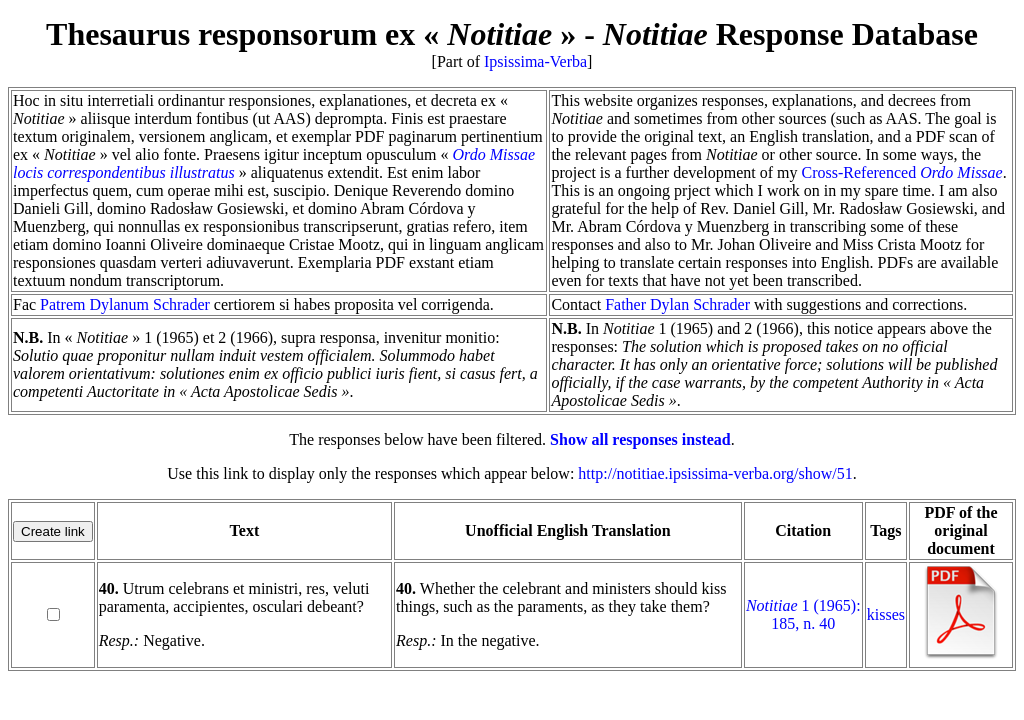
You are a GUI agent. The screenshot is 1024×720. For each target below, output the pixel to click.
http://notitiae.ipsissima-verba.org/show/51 (715, 473)
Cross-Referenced (902, 172)
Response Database (790, 34)
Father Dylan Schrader (677, 304)
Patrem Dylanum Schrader (125, 304)
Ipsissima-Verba (535, 61)
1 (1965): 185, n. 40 (803, 614)
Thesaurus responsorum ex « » (311, 34)
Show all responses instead (640, 439)
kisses (886, 614)
